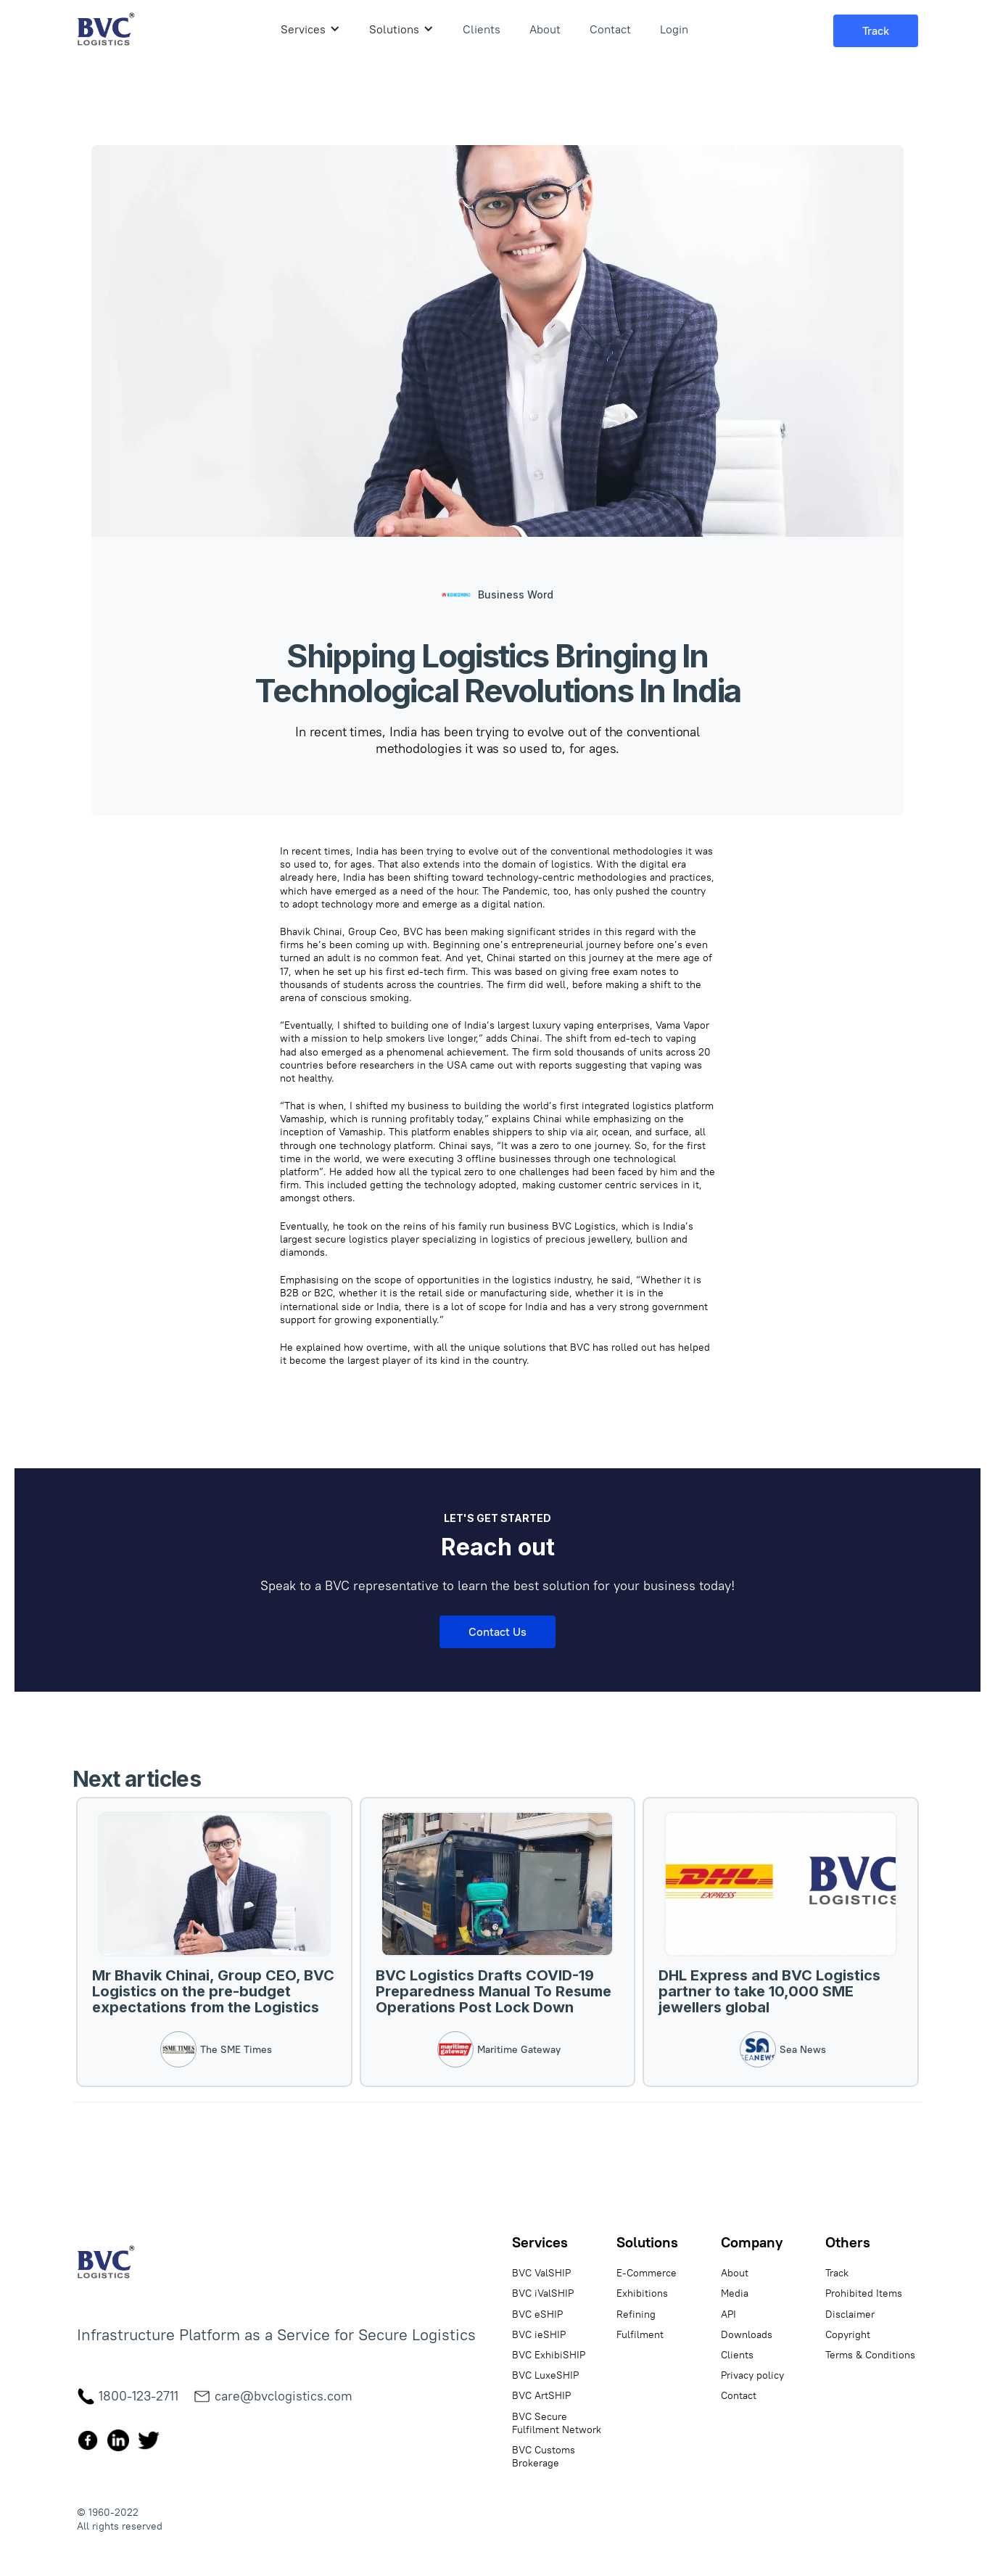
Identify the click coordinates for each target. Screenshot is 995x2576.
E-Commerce (646, 2272)
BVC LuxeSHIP (545, 2375)
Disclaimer (850, 2314)
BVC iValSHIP (543, 2293)
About (545, 29)
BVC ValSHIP (541, 2272)
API (728, 2314)
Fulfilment (640, 2334)
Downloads (746, 2334)
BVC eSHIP (537, 2314)
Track (837, 2272)
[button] (310, 29)
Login (674, 29)
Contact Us (497, 1631)
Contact (610, 29)
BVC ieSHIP (539, 2334)
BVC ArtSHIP (541, 2395)
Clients (481, 29)
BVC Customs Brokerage (543, 2456)
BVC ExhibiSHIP (548, 2354)
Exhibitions (642, 2293)
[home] (106, 29)
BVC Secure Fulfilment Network (556, 2423)
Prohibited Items (863, 2293)
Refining (636, 2314)
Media (734, 2293)
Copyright (847, 2334)
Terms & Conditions (870, 2354)
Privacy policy (752, 2375)
